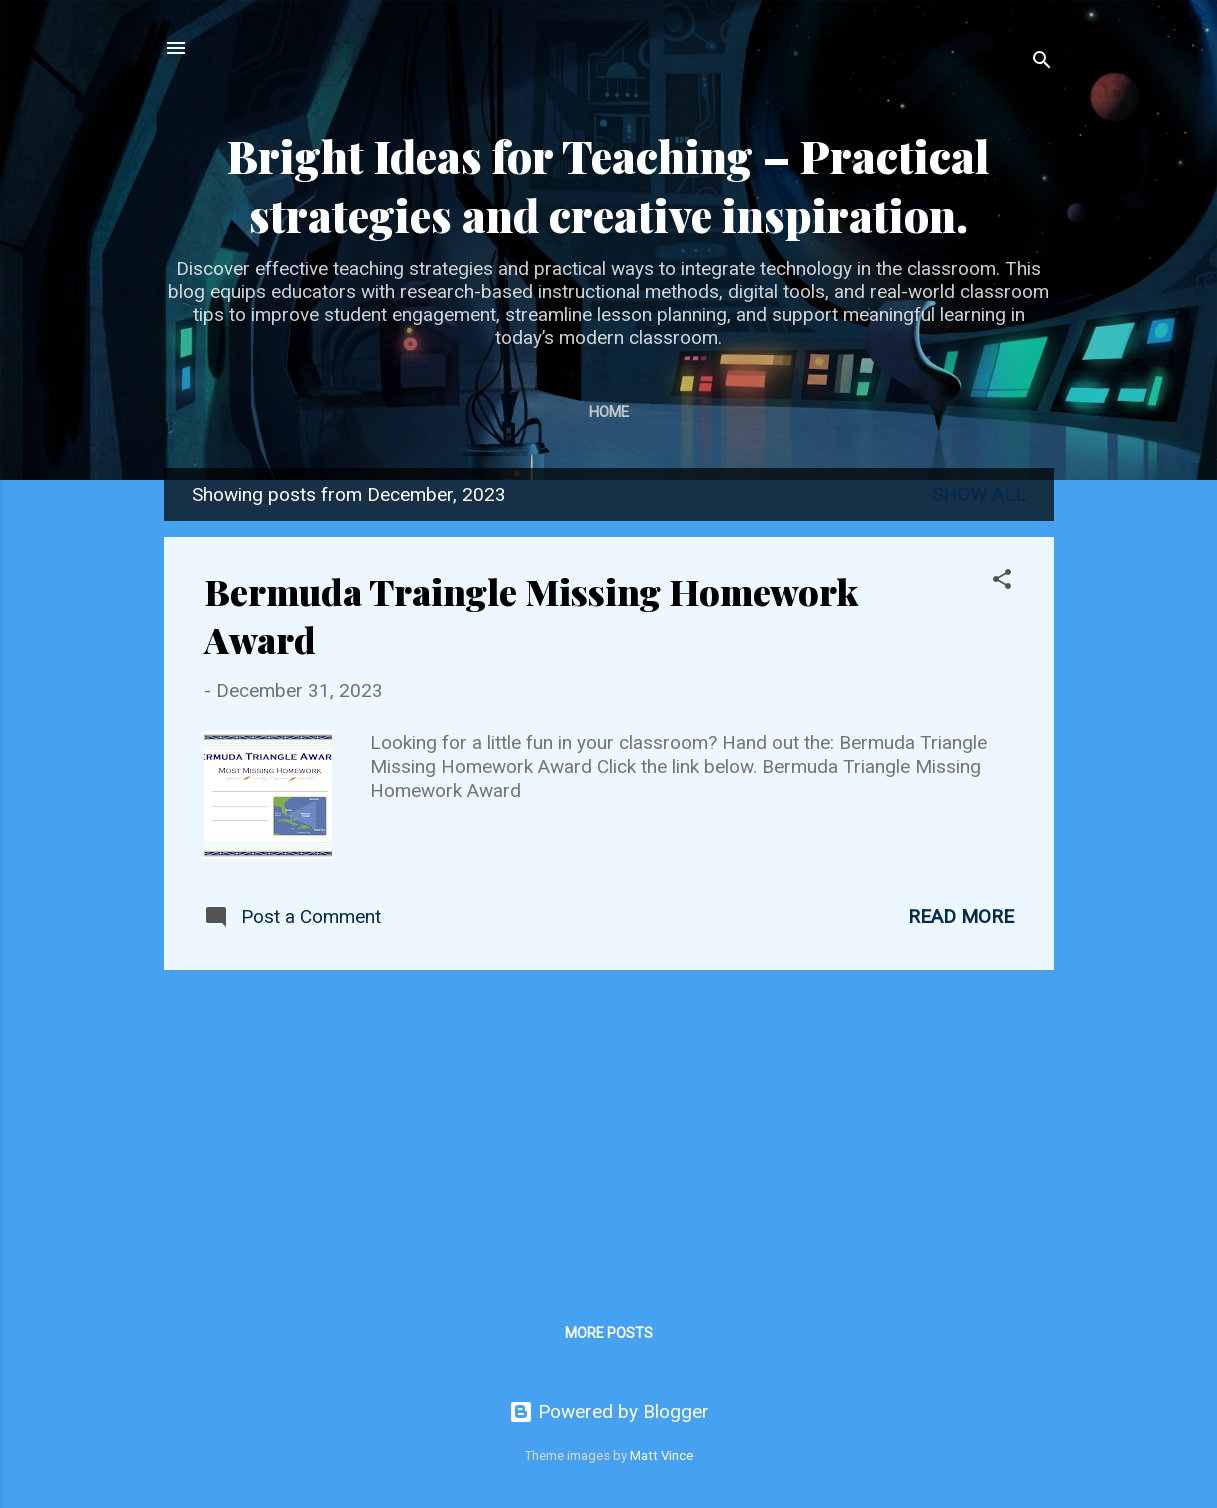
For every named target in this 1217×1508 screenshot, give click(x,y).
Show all (979, 494)
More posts (609, 1333)
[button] (1002, 582)
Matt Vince (661, 1455)
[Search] (1042, 62)
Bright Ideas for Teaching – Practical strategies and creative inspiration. (608, 185)
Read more (961, 916)
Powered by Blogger (609, 1411)
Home (609, 412)
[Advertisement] (609, 1126)
